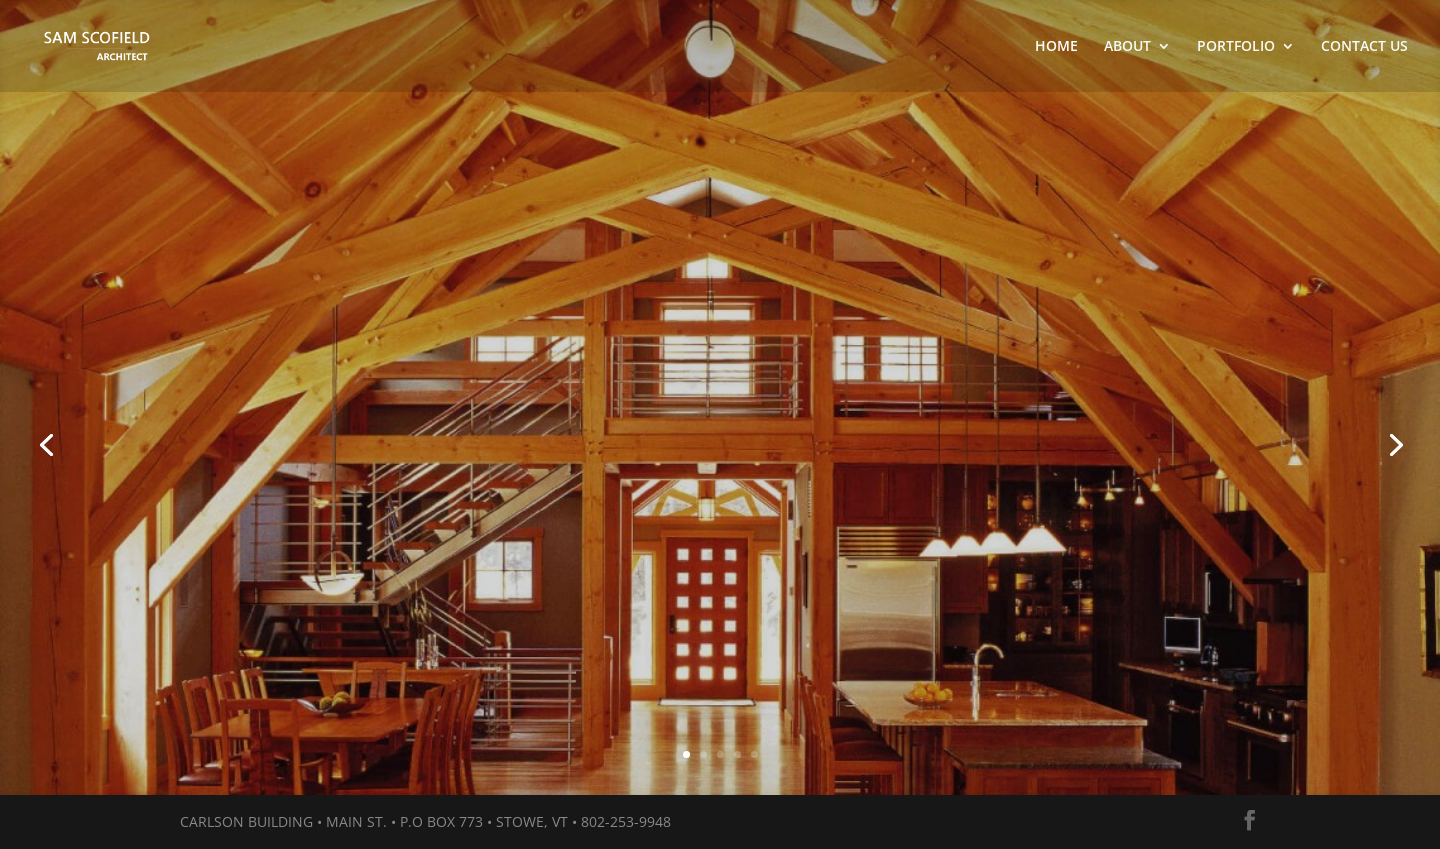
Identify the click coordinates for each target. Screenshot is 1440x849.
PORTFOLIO (1236, 47)
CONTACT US (1364, 47)
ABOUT (1127, 47)
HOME (1056, 47)
